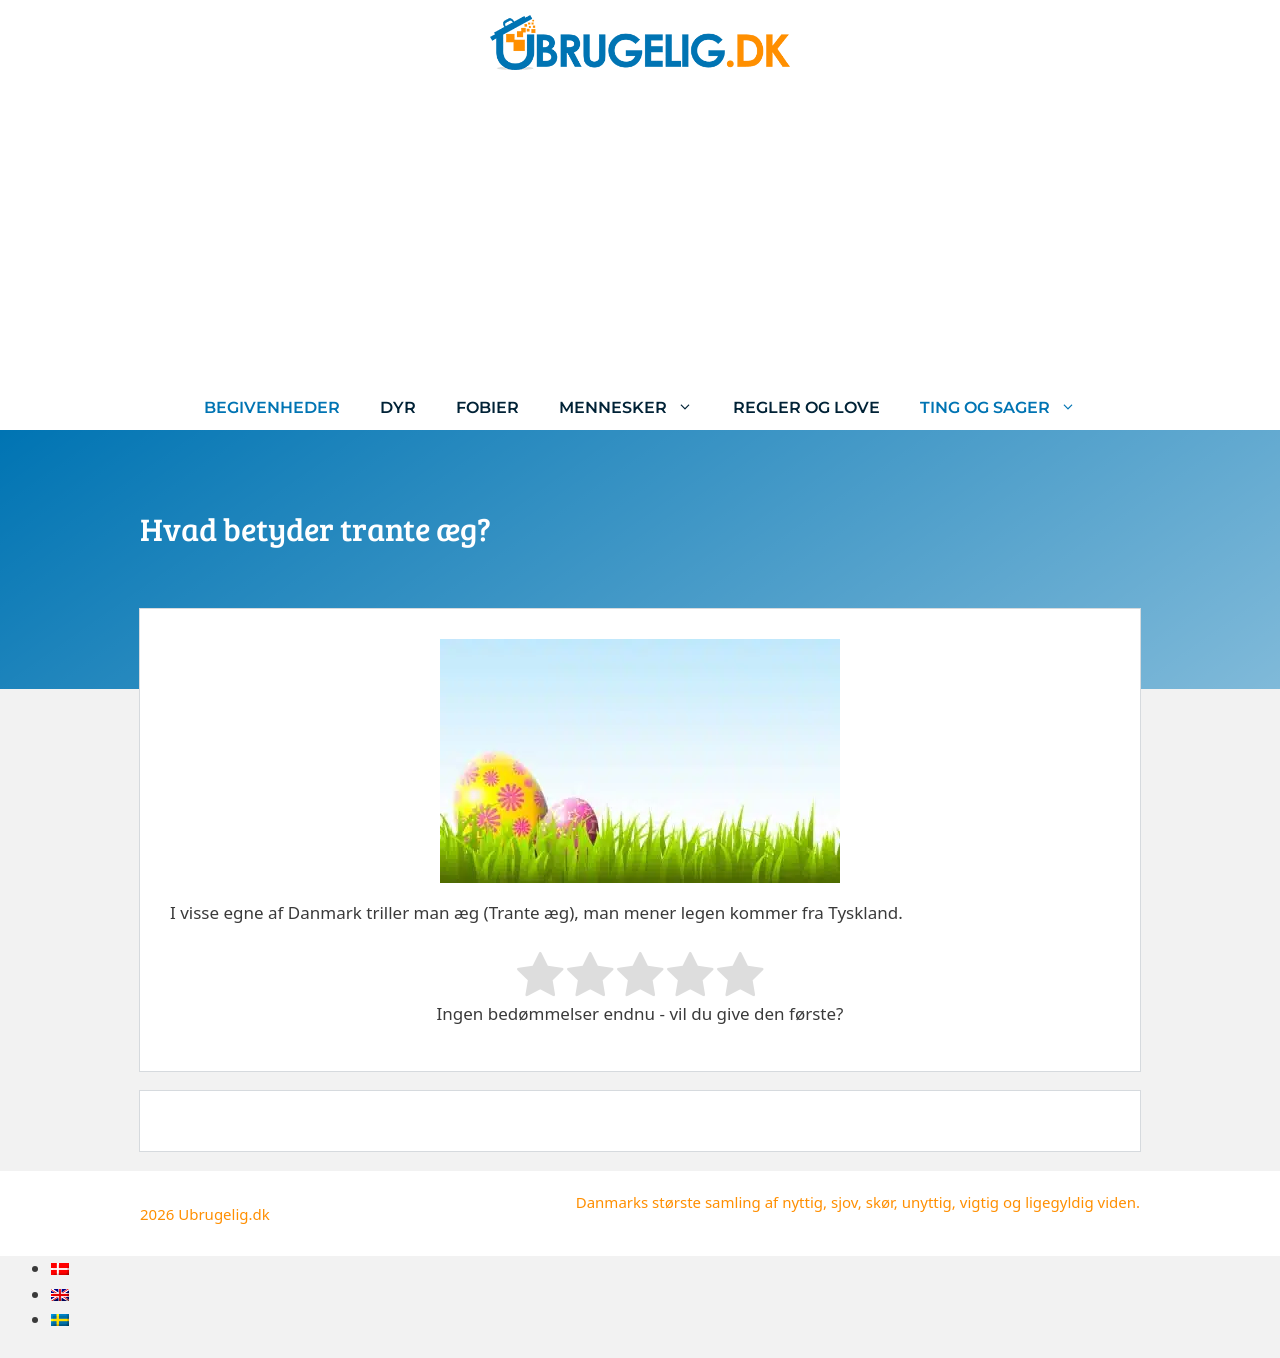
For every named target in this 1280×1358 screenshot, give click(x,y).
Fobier (487, 407)
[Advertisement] (640, 235)
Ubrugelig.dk (224, 1214)
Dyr (398, 407)
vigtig (979, 1202)
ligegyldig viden (1080, 1202)
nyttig (802, 1202)
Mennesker (636, 407)
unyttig (927, 1202)
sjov (844, 1202)
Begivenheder (272, 407)
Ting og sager (1008, 407)
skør (880, 1202)
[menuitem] (60, 1268)
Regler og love (806, 407)
